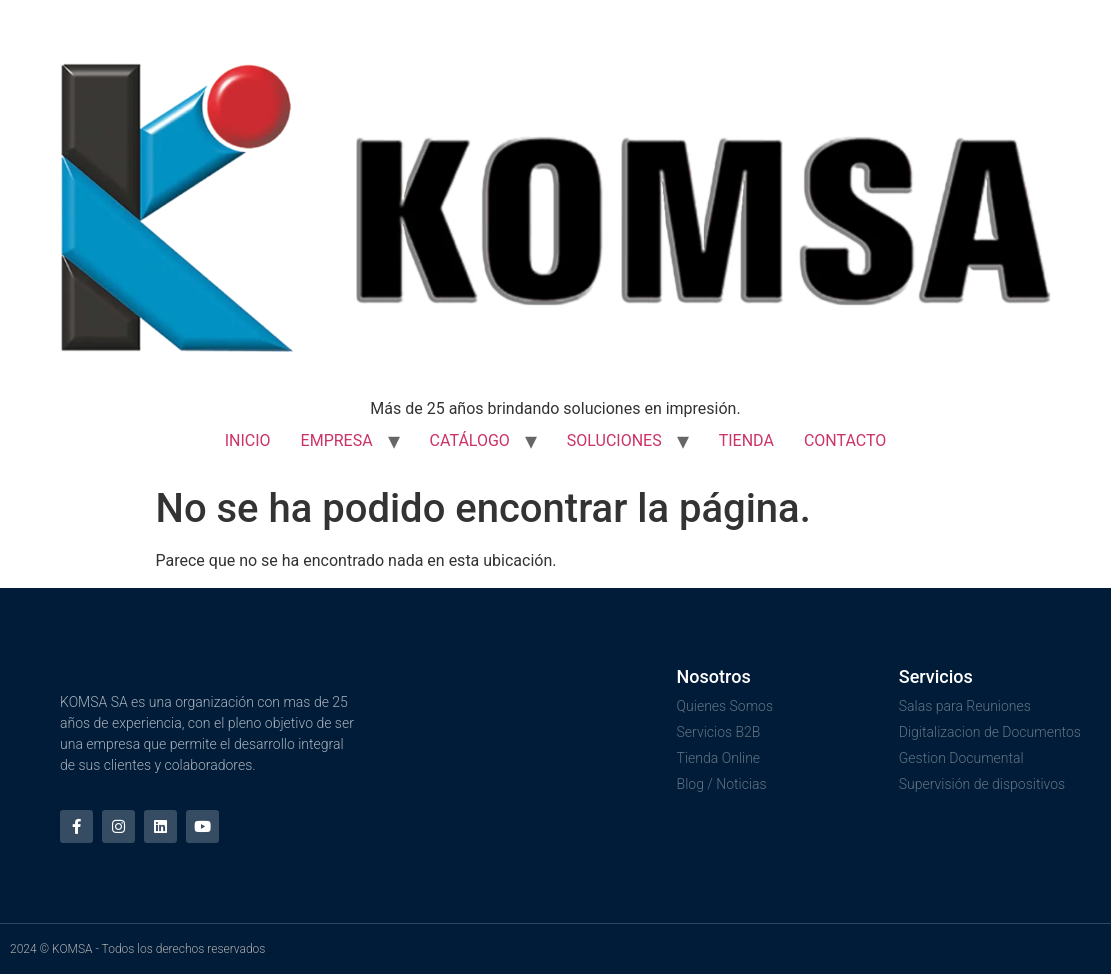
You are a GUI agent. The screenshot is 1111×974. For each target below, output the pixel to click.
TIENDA (746, 440)
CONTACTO (845, 440)
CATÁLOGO (470, 440)
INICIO (248, 440)
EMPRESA (337, 440)
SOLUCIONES (614, 440)
